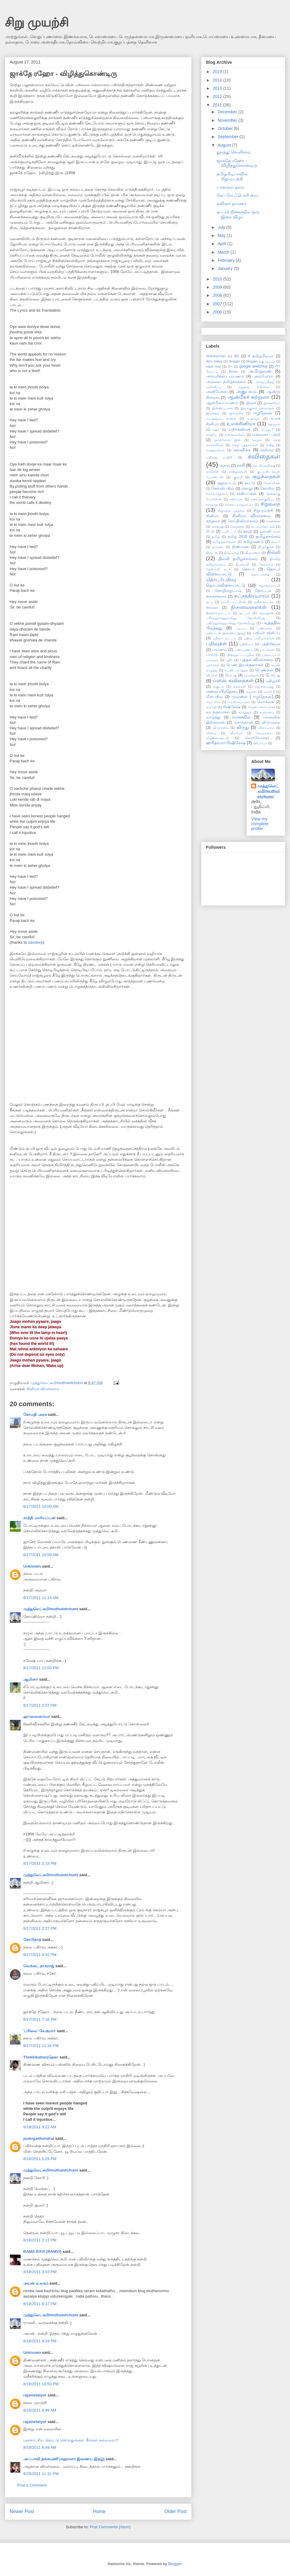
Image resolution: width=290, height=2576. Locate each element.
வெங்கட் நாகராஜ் (38, 1966)
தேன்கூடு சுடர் (218, 569)
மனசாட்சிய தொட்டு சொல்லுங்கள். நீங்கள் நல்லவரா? (70, 2440)
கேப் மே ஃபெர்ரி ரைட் (238, 195)
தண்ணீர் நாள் (270, 531)
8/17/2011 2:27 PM (39, 1928)
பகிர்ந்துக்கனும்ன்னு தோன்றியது (230, 623)
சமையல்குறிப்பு (262, 499)
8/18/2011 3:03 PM (39, 2271)
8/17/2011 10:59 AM (40, 1554)
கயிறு (270, 445)
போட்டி (273, 675)
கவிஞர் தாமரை (231, 203)
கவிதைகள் (264, 456)
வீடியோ (236, 733)
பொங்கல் (251, 675)
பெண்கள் (264, 669)
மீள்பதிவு (214, 697)
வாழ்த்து (213, 717)
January (226, 268)
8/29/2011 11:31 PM (41, 2473)
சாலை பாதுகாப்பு (239, 504)
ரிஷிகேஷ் (231, 707)
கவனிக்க (242, 449)
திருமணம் (253, 552)
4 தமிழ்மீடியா (260, 356)
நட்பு (209, 602)
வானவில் (241, 717)
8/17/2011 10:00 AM (40, 1506)
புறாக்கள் (213, 665)
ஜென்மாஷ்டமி (217, 738)
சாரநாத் (212, 504)
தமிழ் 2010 (237, 536)
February (227, 260)
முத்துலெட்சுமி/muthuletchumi (50, 1609)
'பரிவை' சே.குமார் (39, 2031)
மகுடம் (218, 686)
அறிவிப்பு (213, 387)
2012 (218, 96)
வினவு (211, 733)
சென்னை (273, 521)
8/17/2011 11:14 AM (40, 1597)
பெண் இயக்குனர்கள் (245, 665)
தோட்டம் (263, 591)
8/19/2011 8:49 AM (39, 2410)
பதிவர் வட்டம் (224, 638)
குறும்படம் (226, 483)
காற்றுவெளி (238, 471)
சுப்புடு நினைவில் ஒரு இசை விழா (238, 214)
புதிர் (229, 660)
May (222, 235)
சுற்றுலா (213, 521)
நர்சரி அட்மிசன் (233, 602)
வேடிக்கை (264, 733)
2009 (218, 287)
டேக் (210, 531)
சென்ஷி (217, 526)
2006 (218, 312)
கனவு (225, 465)
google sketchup (253, 366)
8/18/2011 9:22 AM (39, 2127)
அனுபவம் (246, 391)
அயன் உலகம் (35, 2283)
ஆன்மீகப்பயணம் (222, 403)
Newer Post (22, 2511)
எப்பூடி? (267, 429)
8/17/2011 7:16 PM (39, 2019)
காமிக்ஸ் (212, 471)
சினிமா (212, 516)
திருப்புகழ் (231, 552)
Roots (233, 371)
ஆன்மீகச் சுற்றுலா (248, 397)
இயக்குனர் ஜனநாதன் (257, 408)
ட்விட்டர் (229, 531)
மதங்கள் (239, 686)
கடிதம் (257, 440)
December (228, 111)
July (222, 227)
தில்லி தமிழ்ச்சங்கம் (238, 558)
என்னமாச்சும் (235, 434)
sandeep (35, 942)
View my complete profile (260, 823)
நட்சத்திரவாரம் (251, 596)
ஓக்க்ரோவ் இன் (227, 440)
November (228, 120)
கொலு (247, 488)
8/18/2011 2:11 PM (39, 2240)
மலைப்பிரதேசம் (221, 691)
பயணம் (219, 649)
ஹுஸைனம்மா (36, 1716)
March (224, 252)
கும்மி (238, 477)
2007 (218, 303)
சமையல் (236, 499)
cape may (213, 366)
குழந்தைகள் (266, 476)
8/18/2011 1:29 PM (39, 2158)
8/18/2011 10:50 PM (41, 2384)
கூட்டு (250, 483)
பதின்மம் (246, 644)
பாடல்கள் (267, 649)
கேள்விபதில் (222, 488)
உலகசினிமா (241, 424)
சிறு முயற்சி (37, 22)
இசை (251, 403)
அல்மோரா (263, 376)
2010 (218, 279)
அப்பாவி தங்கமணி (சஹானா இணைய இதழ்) (64, 2459)
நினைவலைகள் (248, 607)
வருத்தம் (245, 712)
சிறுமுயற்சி (263, 510)
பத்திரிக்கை (270, 644)
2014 (218, 80)
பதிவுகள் (216, 644)
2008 (218, 295)
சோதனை (237, 526)
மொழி (211, 707)
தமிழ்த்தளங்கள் (224, 541)
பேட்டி (231, 675)
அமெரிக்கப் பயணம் (225, 376)
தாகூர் (275, 541)
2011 (218, 104)
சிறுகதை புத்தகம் (231, 510)
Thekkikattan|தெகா (40, 2057)
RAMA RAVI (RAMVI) (42, 2251)
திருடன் (212, 552)
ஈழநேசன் (262, 412)
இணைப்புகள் (222, 408)
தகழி (247, 531)
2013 (218, 88)
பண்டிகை (265, 628)
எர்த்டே (212, 434)
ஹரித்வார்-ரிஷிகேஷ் (226, 742)
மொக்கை (265, 702)
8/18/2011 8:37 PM (39, 2304)
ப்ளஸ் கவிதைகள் (233, 680)
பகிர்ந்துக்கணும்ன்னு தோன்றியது (236, 618)
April (222, 243)
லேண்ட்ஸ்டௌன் (261, 707)
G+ (230, 366)
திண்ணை (240, 547)
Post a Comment (32, 2485)
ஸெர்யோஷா (257, 738)
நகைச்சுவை (216, 596)
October (226, 128)
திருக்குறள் (266, 547)
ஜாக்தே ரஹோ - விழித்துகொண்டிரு (237, 163)
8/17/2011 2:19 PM (39, 1863)
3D (236, 356)
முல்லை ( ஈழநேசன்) (252, 696)
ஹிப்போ (260, 743)
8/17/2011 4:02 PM (39, 1954)
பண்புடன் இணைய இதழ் (226, 633)
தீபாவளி (242, 564)
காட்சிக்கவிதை (264, 465)
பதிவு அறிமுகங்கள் (259, 638)
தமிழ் (216, 536)
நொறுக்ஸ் (266, 613)
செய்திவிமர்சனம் (243, 521)
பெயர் (212, 675)
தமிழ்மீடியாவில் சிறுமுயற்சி (232, 176)
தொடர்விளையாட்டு (225, 585)
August (225, 145)
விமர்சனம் (221, 727)
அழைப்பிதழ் (264, 382)
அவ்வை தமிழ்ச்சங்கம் (226, 382)
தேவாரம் (266, 564)
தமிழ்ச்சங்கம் (268, 536)
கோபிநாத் (32, 1939)
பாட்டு (212, 655)
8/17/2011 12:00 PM (41, 1668)
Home (99, 2511)
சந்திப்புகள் (246, 494)
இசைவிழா (272, 403)
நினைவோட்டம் (218, 613)
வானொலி (243, 722)
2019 (218, 71)
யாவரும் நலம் (230, 187)
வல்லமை (267, 712)
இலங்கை (236, 413)
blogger (234, 361)
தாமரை (218, 547)
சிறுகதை (270, 504)
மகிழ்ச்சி (273, 681)
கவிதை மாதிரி (219, 457)
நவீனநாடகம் (264, 602)
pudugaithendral (38, 2138)
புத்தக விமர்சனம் (256, 659)
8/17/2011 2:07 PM (39, 1705)
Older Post (175, 2511)
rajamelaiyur (35, 2395)
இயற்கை (212, 413)
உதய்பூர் (253, 418)
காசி (241, 465)
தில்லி (273, 552)
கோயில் (267, 488)
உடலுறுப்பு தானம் (221, 418)
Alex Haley (214, 361)
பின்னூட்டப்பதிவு (240, 655)
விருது (243, 727)
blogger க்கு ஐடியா (260, 361)
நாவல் (212, 607)
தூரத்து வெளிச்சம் (234, 152)
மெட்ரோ (213, 702)
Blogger (174, 2563)
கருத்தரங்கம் (215, 450)
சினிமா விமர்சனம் (43, 1389)
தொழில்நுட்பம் (228, 591)
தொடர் (248, 569)
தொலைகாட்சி (269, 585)
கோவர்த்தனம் (217, 493)
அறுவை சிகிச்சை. (254, 387)
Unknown (32, 1566)
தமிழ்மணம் (253, 542)
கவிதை (266, 450)
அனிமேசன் (216, 392)
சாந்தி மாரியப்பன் (39, 1518)
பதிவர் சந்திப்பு (266, 633)
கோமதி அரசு (35, 1414)
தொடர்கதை (260, 574)
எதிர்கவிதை (239, 429)
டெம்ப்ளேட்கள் (263, 526)
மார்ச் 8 (269, 691)
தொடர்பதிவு (221, 579)
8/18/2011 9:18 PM (39, 2341)
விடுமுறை (271, 722)
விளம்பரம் (266, 727)
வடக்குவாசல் (218, 712)
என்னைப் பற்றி (266, 435)
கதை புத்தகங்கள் (245, 445)
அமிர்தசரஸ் (260, 371)
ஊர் (216, 429)
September (228, 136)
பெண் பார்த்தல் (236, 670)
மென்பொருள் (239, 702)
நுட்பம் (244, 613)
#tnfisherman (216, 356)
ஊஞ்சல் (274, 424)
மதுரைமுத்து (264, 686)
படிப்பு (241, 628)
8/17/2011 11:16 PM (41, 2045)
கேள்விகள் (272, 483)
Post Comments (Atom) (110, 2527)
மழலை (251, 691)
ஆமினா (30, 1679)
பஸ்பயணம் (244, 649)
